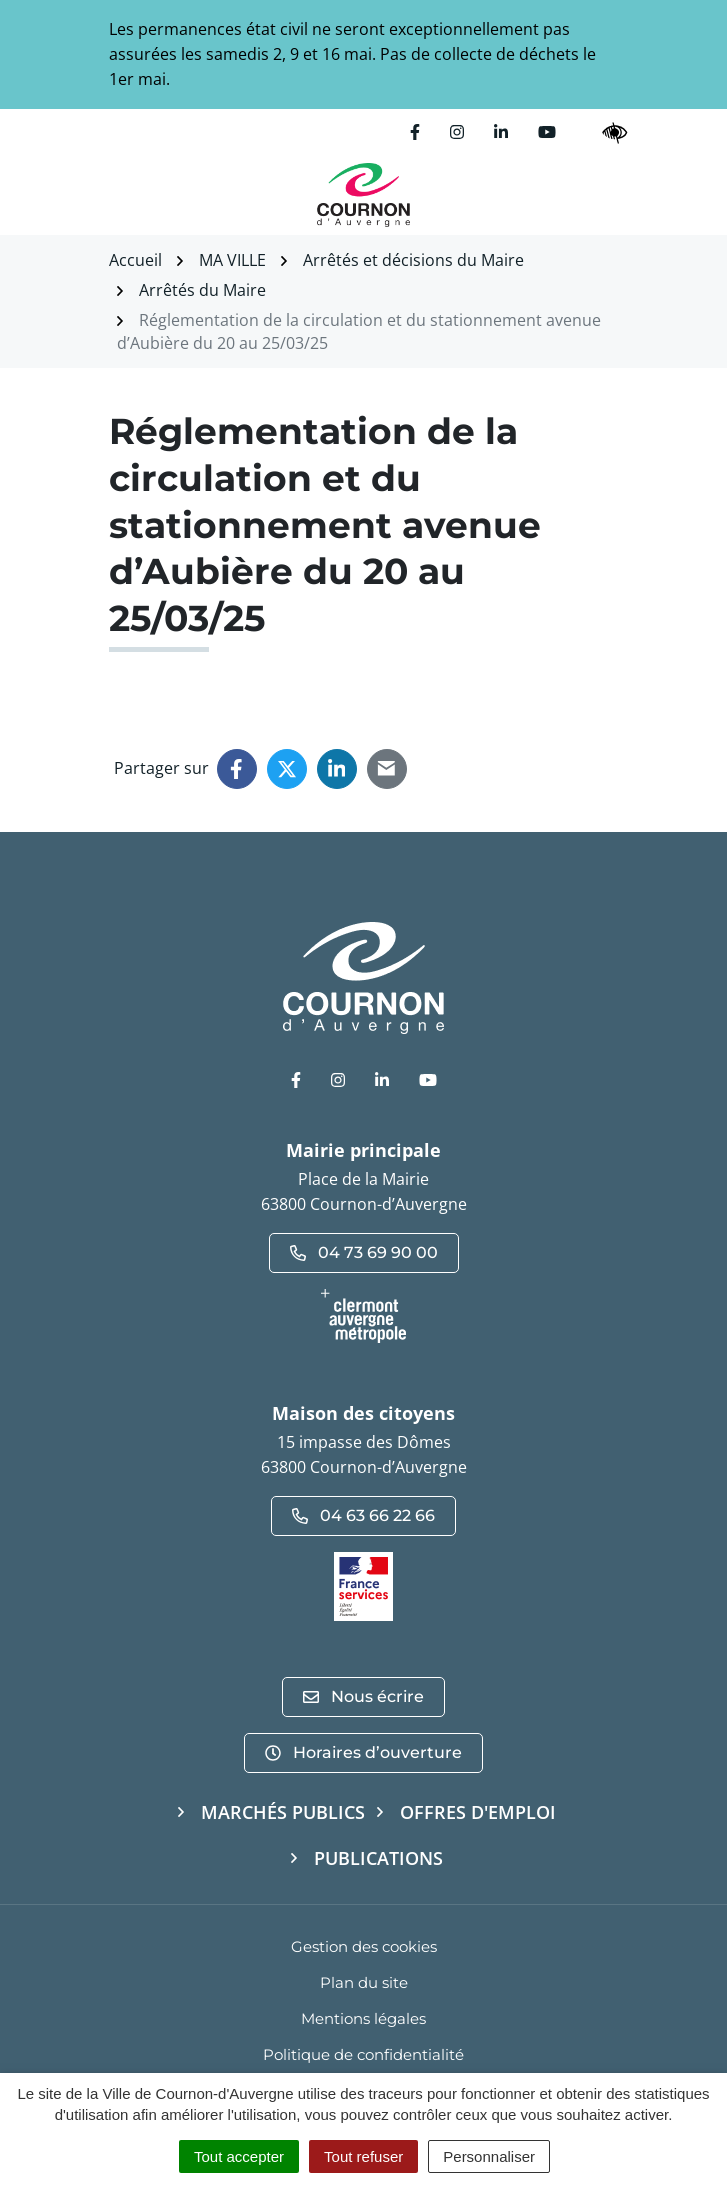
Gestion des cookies (364, 1946)
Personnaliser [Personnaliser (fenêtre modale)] (489, 2156)
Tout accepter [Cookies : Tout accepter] (239, 2156)
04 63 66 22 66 (363, 1515)
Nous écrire (363, 1696)
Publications (378, 1858)
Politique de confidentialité (363, 2054)
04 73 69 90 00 (364, 1252)
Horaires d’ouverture (363, 1752)
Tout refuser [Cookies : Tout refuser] (363, 2156)
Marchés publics (283, 1812)
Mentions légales (363, 2018)
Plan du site (364, 1982)
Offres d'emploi (478, 1812)
